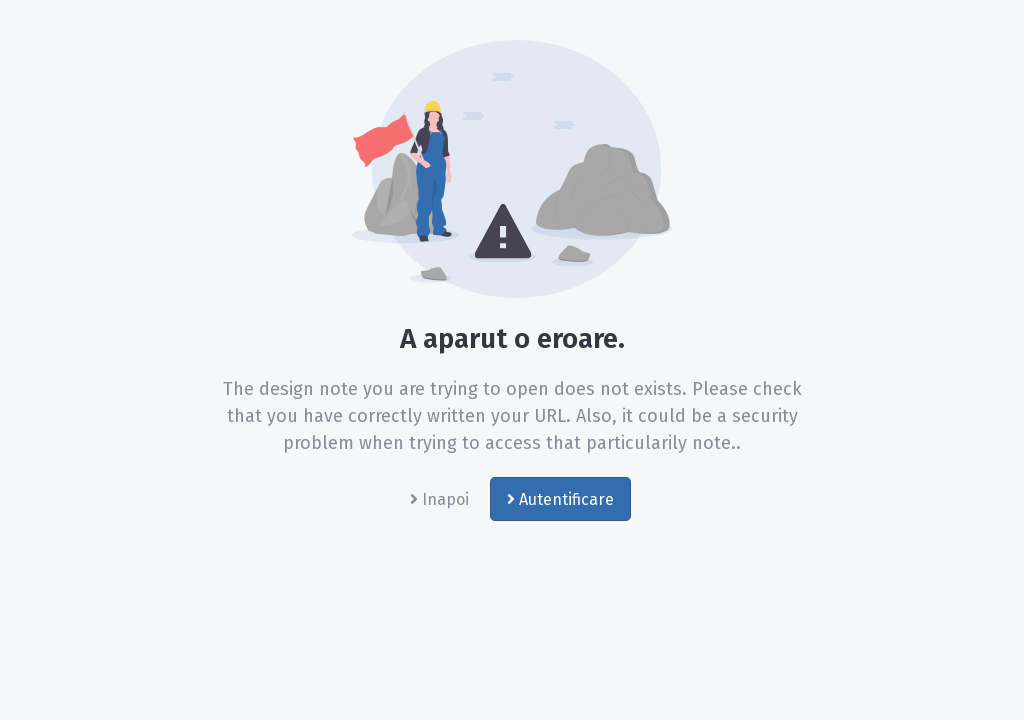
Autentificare (560, 499)
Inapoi (439, 499)
